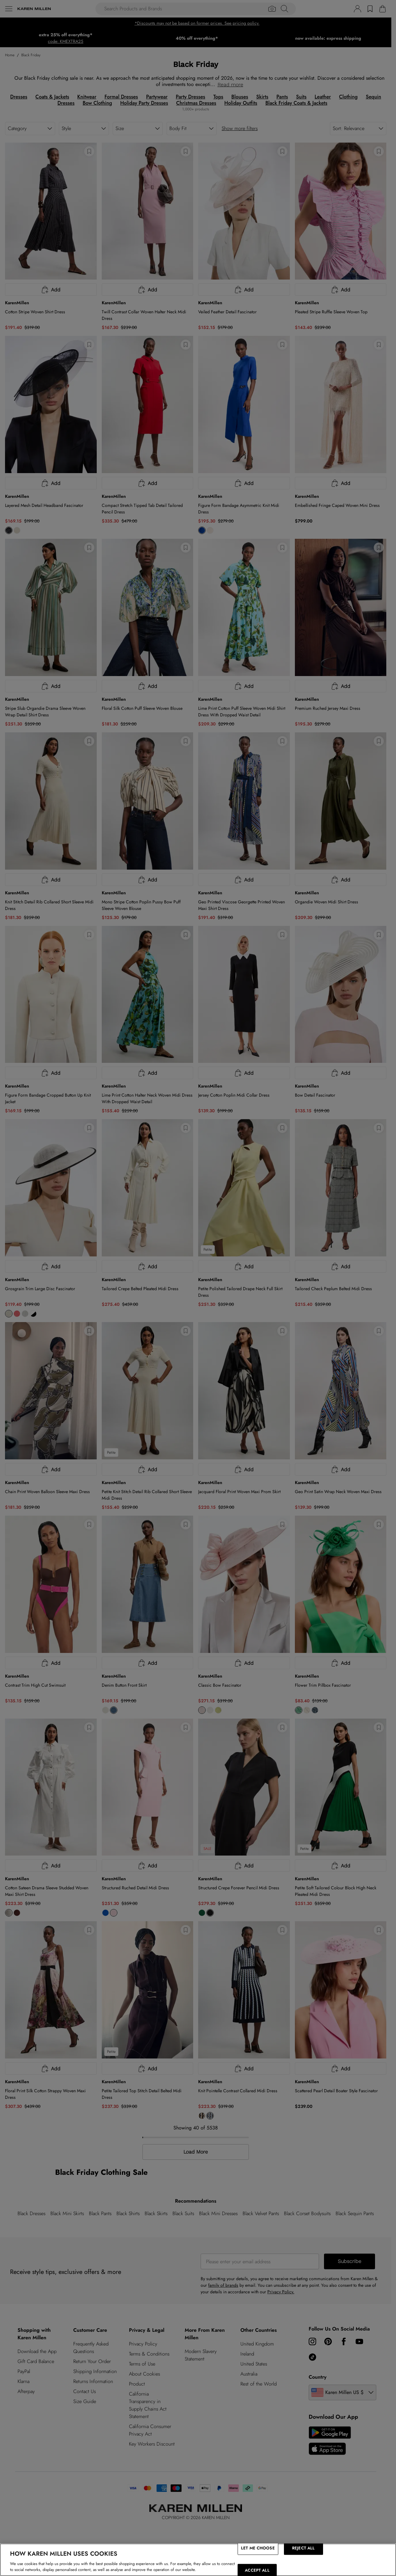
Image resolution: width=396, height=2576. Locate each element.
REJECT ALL (303, 2548)
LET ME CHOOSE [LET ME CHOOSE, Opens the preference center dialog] (258, 2548)
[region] (198, 2559)
